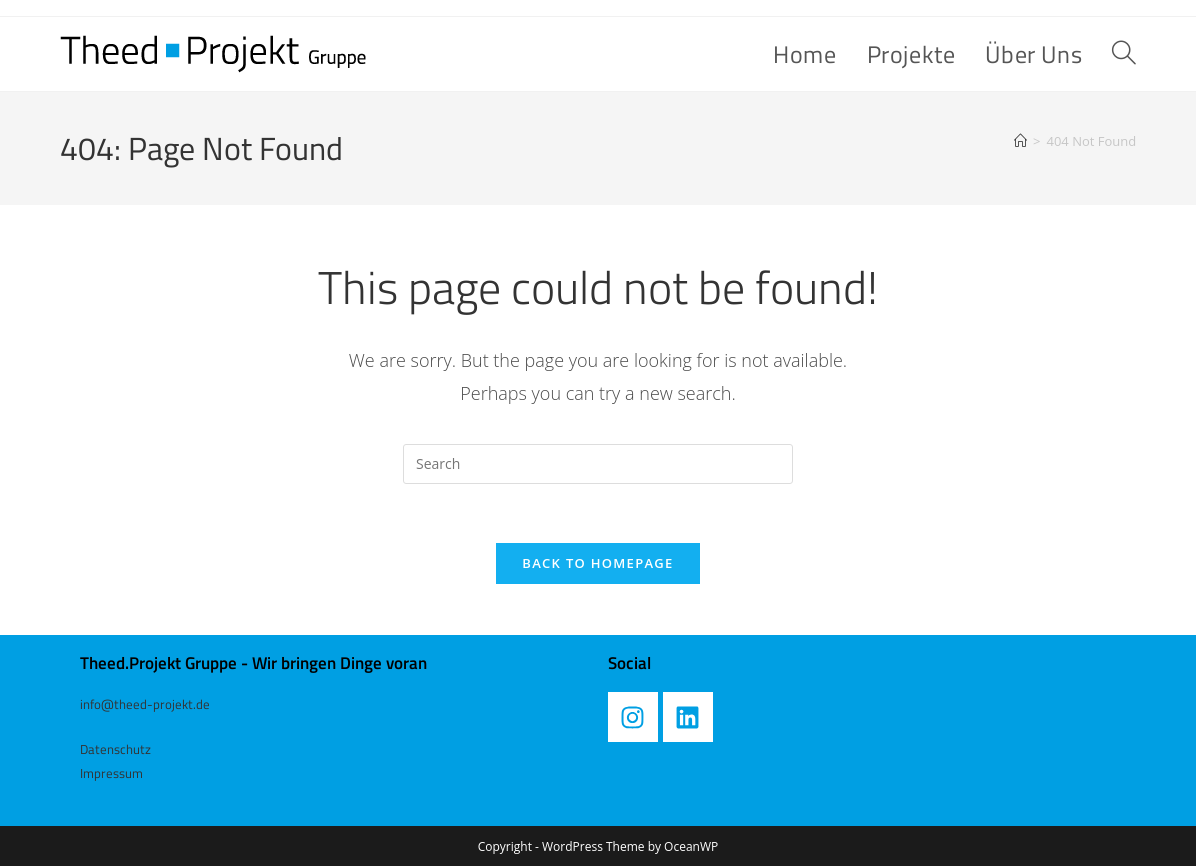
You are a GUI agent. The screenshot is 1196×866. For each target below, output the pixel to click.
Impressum (111, 772)
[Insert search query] (598, 464)
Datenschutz (115, 748)
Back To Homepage (597, 565)
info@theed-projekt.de (145, 705)
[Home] (1020, 141)
